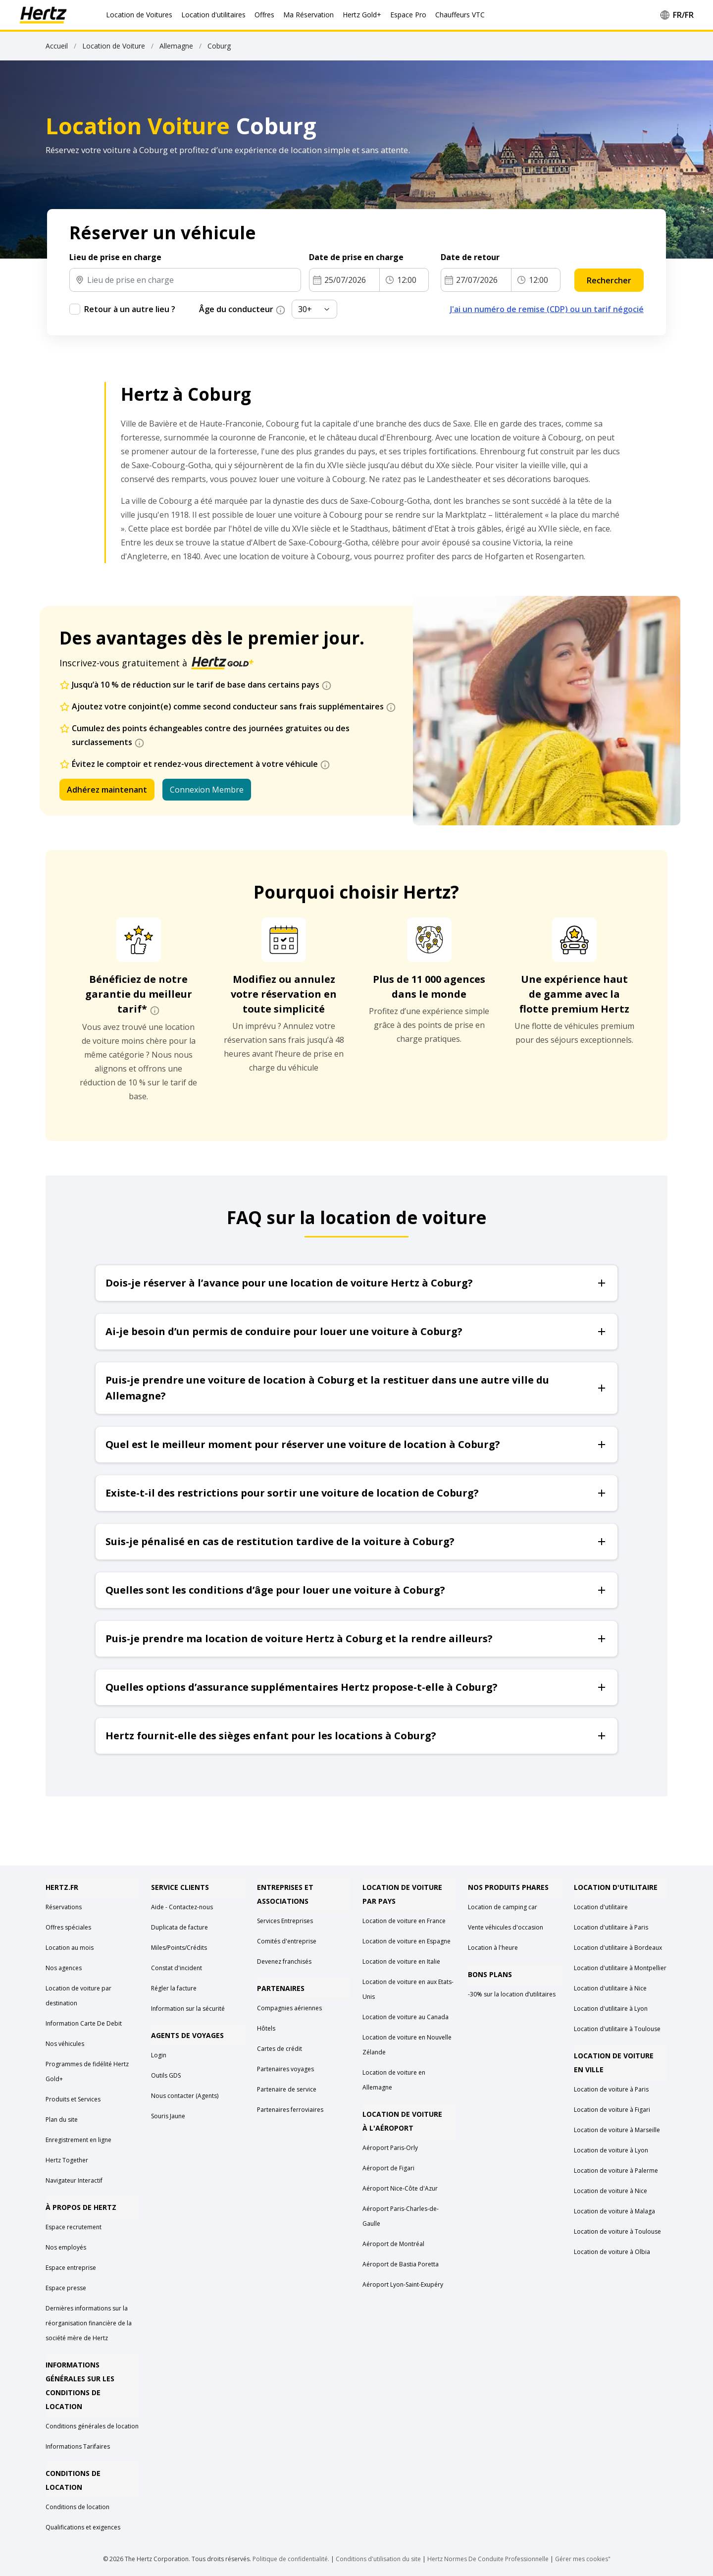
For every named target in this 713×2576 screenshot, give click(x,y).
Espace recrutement (74, 2227)
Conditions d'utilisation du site (378, 2559)
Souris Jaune (168, 2116)
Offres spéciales (68, 1927)
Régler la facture (174, 1988)
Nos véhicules (65, 2043)
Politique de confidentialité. (291, 2559)
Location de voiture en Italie (401, 1961)
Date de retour (471, 257)
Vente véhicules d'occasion (505, 1927)
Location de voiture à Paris (611, 2089)
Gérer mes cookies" (583, 2559)
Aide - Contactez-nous (182, 1907)
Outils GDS (166, 2075)
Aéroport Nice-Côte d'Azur (400, 2188)
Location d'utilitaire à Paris (611, 1927)
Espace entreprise (71, 2267)
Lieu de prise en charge (115, 257)
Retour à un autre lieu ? (129, 309)
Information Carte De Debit (84, 2023)
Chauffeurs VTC (460, 14)
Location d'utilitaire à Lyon (611, 2008)
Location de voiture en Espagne (406, 1941)
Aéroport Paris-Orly (390, 2148)
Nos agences (64, 1968)
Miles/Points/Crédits (179, 1947)
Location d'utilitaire (601, 1907)
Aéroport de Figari (388, 2168)
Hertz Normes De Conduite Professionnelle (488, 2559)
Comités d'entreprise (286, 1941)
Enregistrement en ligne (78, 2140)
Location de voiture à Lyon (611, 2150)
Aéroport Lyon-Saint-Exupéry (402, 2284)
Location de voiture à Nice (610, 2191)
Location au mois (70, 1947)
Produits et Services (73, 2099)
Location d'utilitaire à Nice (610, 1988)
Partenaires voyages (285, 2069)
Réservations (64, 1907)
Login (158, 2055)
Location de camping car (502, 1907)
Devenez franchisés (284, 1961)
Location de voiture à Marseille (617, 2130)
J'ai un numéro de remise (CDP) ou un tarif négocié (547, 309)
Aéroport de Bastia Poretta (400, 2264)
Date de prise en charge (357, 257)
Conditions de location (77, 2507)
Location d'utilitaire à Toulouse (617, 2029)
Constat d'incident (176, 1968)
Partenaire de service (286, 2089)
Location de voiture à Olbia (612, 2252)
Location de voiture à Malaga (614, 2211)
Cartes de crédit (279, 2048)
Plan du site (62, 2119)
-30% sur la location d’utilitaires (512, 1994)
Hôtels (266, 2028)
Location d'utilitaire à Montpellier (620, 1968)
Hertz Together (67, 2160)
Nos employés (66, 2247)
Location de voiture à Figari (612, 2109)
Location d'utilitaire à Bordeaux (618, 1947)
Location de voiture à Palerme (616, 2170)
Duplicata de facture (179, 1927)
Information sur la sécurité (188, 2008)
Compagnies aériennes (289, 2008)
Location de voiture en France (404, 1921)
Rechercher (609, 280)
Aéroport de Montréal (393, 2244)
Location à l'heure (493, 1947)
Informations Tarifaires (78, 2446)
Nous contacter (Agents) (184, 2096)
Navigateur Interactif (74, 2180)
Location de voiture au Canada (405, 2017)
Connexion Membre (207, 789)
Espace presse (66, 2288)
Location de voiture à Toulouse (617, 2231)
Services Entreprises (285, 1921)
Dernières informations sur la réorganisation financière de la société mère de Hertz (89, 2323)
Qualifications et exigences (83, 2527)
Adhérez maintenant (107, 789)
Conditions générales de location (92, 2426)
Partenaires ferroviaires (290, 2109)
